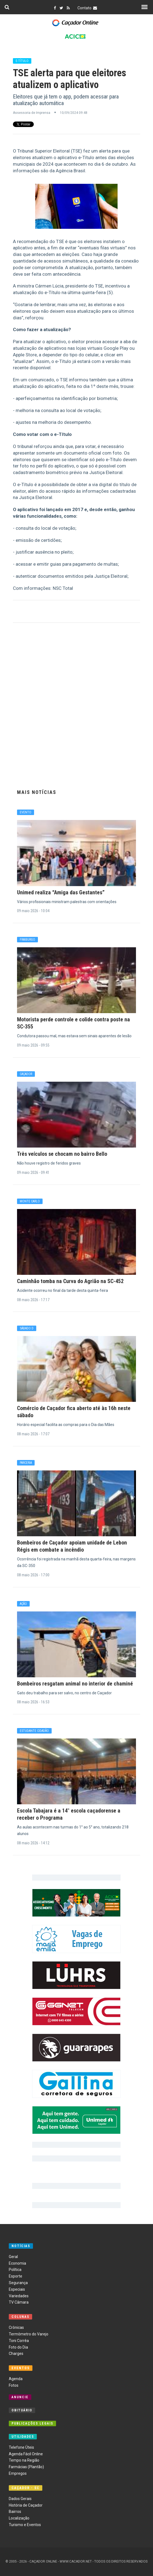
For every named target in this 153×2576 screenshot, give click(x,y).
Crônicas (16, 2327)
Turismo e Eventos (25, 2525)
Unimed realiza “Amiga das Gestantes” (61, 892)
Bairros (15, 2511)
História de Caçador (26, 2505)
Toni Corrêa (19, 2340)
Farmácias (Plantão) (26, 2467)
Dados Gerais (20, 2498)
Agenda (16, 2379)
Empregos (18, 2473)
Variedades (19, 2296)
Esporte (15, 2276)
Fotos (13, 2385)
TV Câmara (19, 2302)
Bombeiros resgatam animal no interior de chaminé (75, 1683)
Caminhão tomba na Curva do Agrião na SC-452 (70, 1281)
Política (15, 2269)
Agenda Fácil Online (26, 2454)
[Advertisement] (76, 704)
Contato (87, 8)
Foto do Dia (18, 2347)
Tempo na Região (24, 2460)
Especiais (17, 2289)
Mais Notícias (36, 792)
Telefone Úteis (21, 2447)
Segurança (18, 2283)
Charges (16, 2353)
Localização (19, 2518)
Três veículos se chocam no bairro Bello (62, 1154)
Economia (17, 2263)
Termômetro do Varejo (28, 2334)
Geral (13, 2256)
